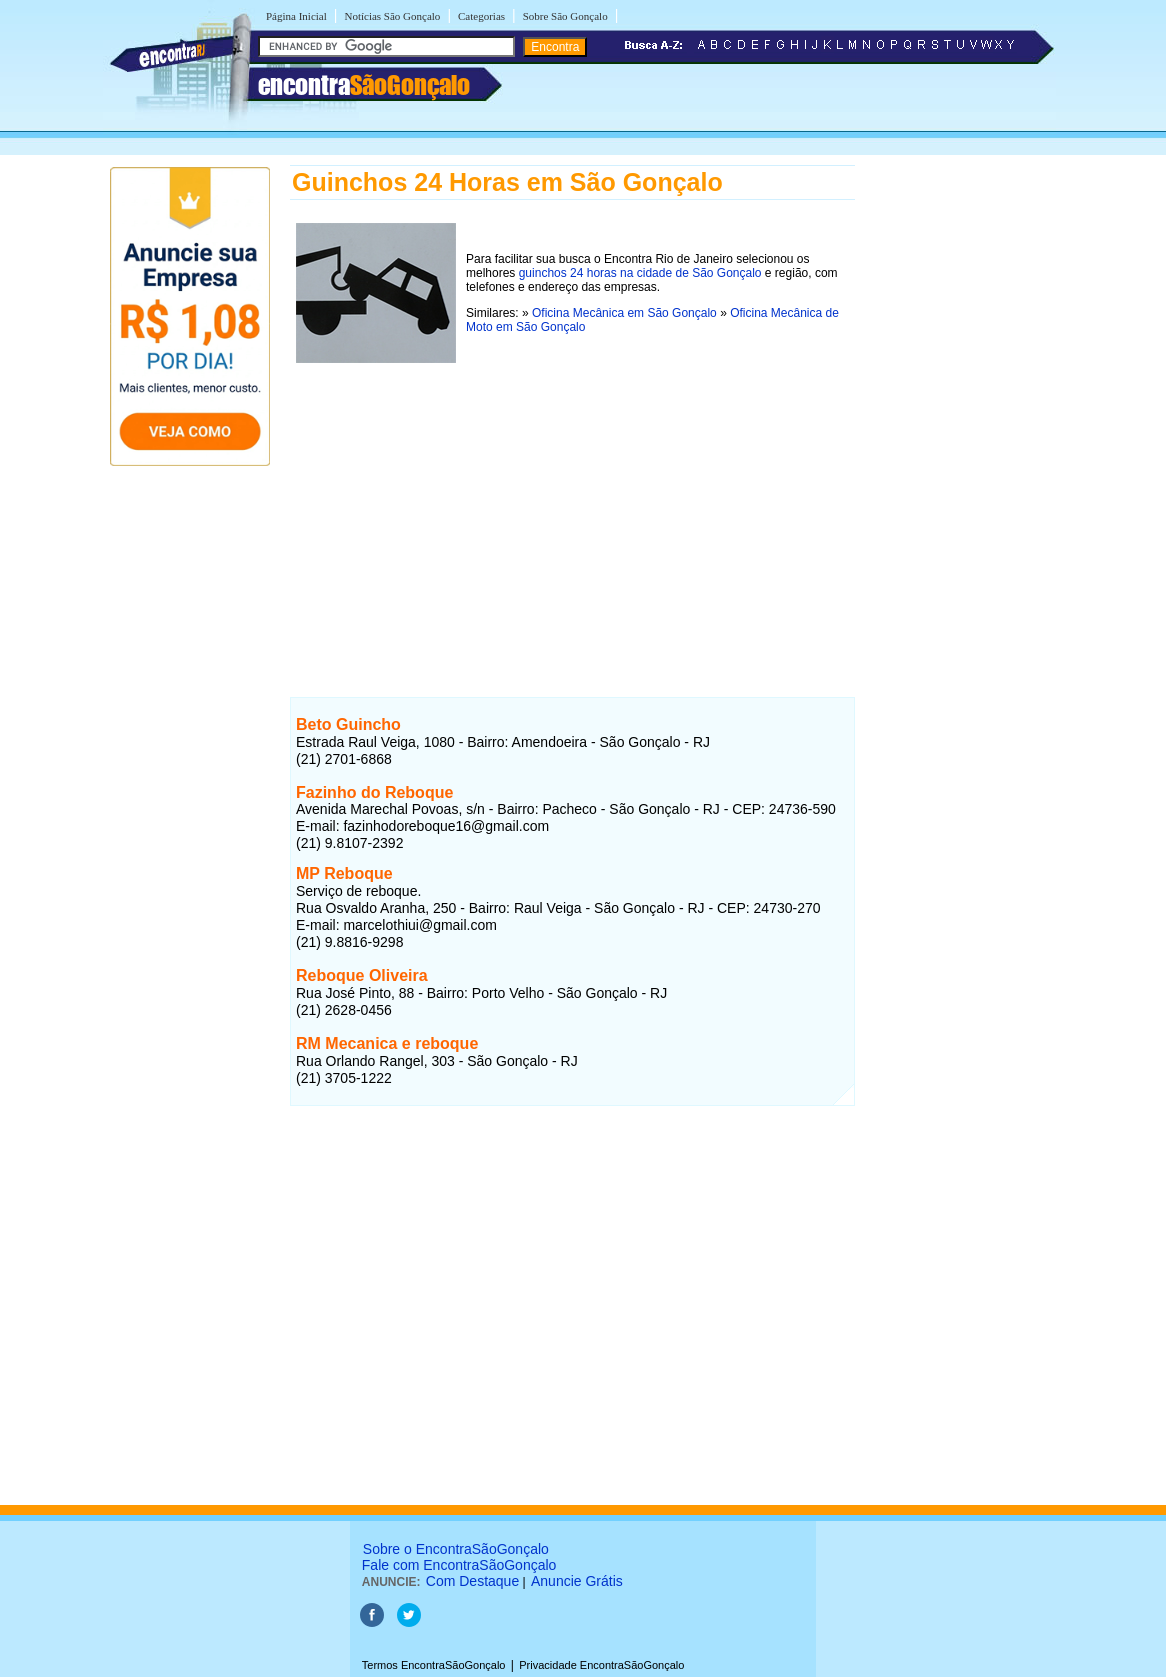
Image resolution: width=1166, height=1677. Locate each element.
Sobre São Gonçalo (565, 16)
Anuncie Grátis (577, 1581)
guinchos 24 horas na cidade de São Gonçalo (640, 273)
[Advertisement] (572, 509)
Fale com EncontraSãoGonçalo (459, 1565)
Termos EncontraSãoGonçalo (434, 1665)
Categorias (481, 16)
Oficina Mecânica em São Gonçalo (624, 313)
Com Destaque (472, 1581)
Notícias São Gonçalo (392, 16)
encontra (364, 85)
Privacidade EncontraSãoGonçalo (601, 1665)
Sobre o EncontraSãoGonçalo (456, 1549)
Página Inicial (296, 16)
